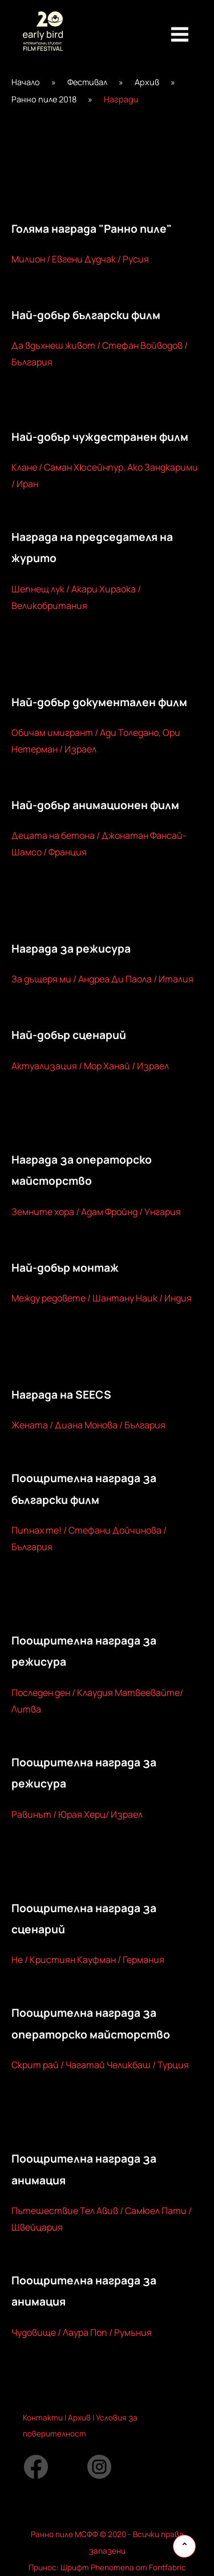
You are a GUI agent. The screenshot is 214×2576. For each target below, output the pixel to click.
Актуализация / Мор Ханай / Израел (90, 1066)
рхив (82, 2417)
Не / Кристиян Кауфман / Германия (87, 1959)
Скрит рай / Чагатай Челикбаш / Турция (100, 2065)
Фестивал (87, 82)
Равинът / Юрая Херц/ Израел (77, 1814)
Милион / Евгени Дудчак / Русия (80, 259)
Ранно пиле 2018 (43, 99)
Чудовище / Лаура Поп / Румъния (81, 2332)
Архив (147, 82)
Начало (25, 82)
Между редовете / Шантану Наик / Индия (101, 1298)
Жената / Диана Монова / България (88, 1425)
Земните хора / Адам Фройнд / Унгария (96, 1211)
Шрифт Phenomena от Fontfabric (123, 2567)
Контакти (43, 2417)
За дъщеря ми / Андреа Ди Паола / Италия (102, 979)
